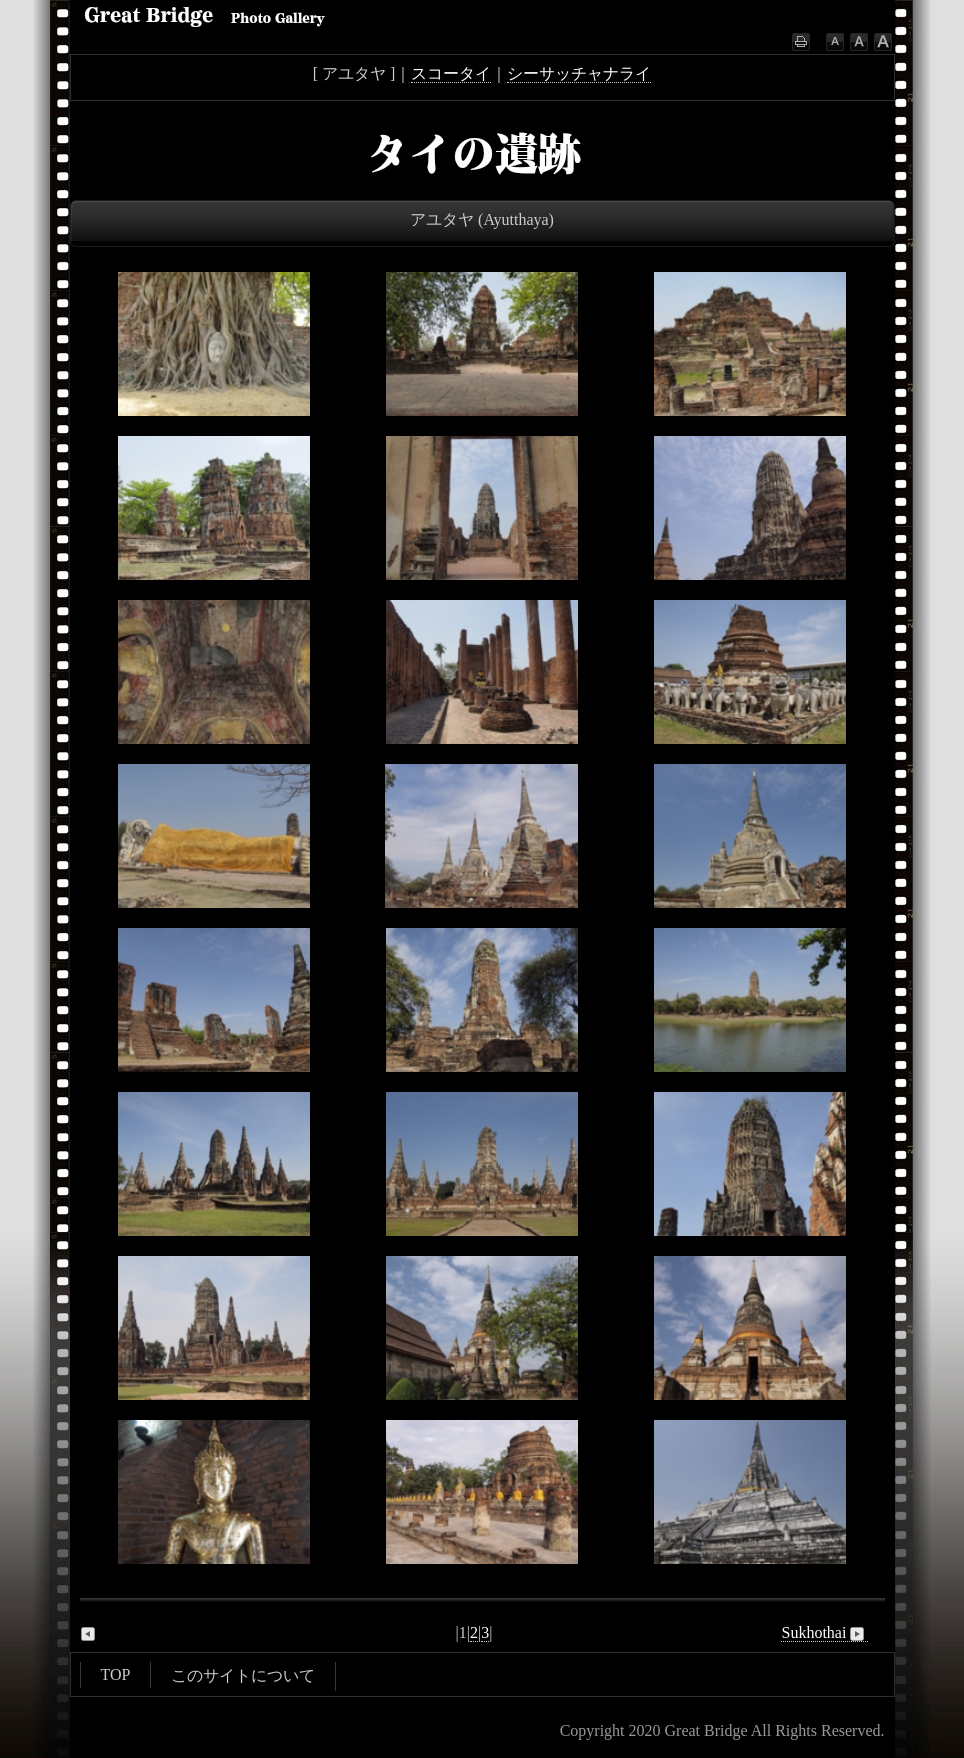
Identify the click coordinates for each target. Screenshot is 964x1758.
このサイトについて (243, 1675)
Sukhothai (824, 1633)
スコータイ (451, 73)
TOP (116, 1674)
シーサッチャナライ (579, 73)
